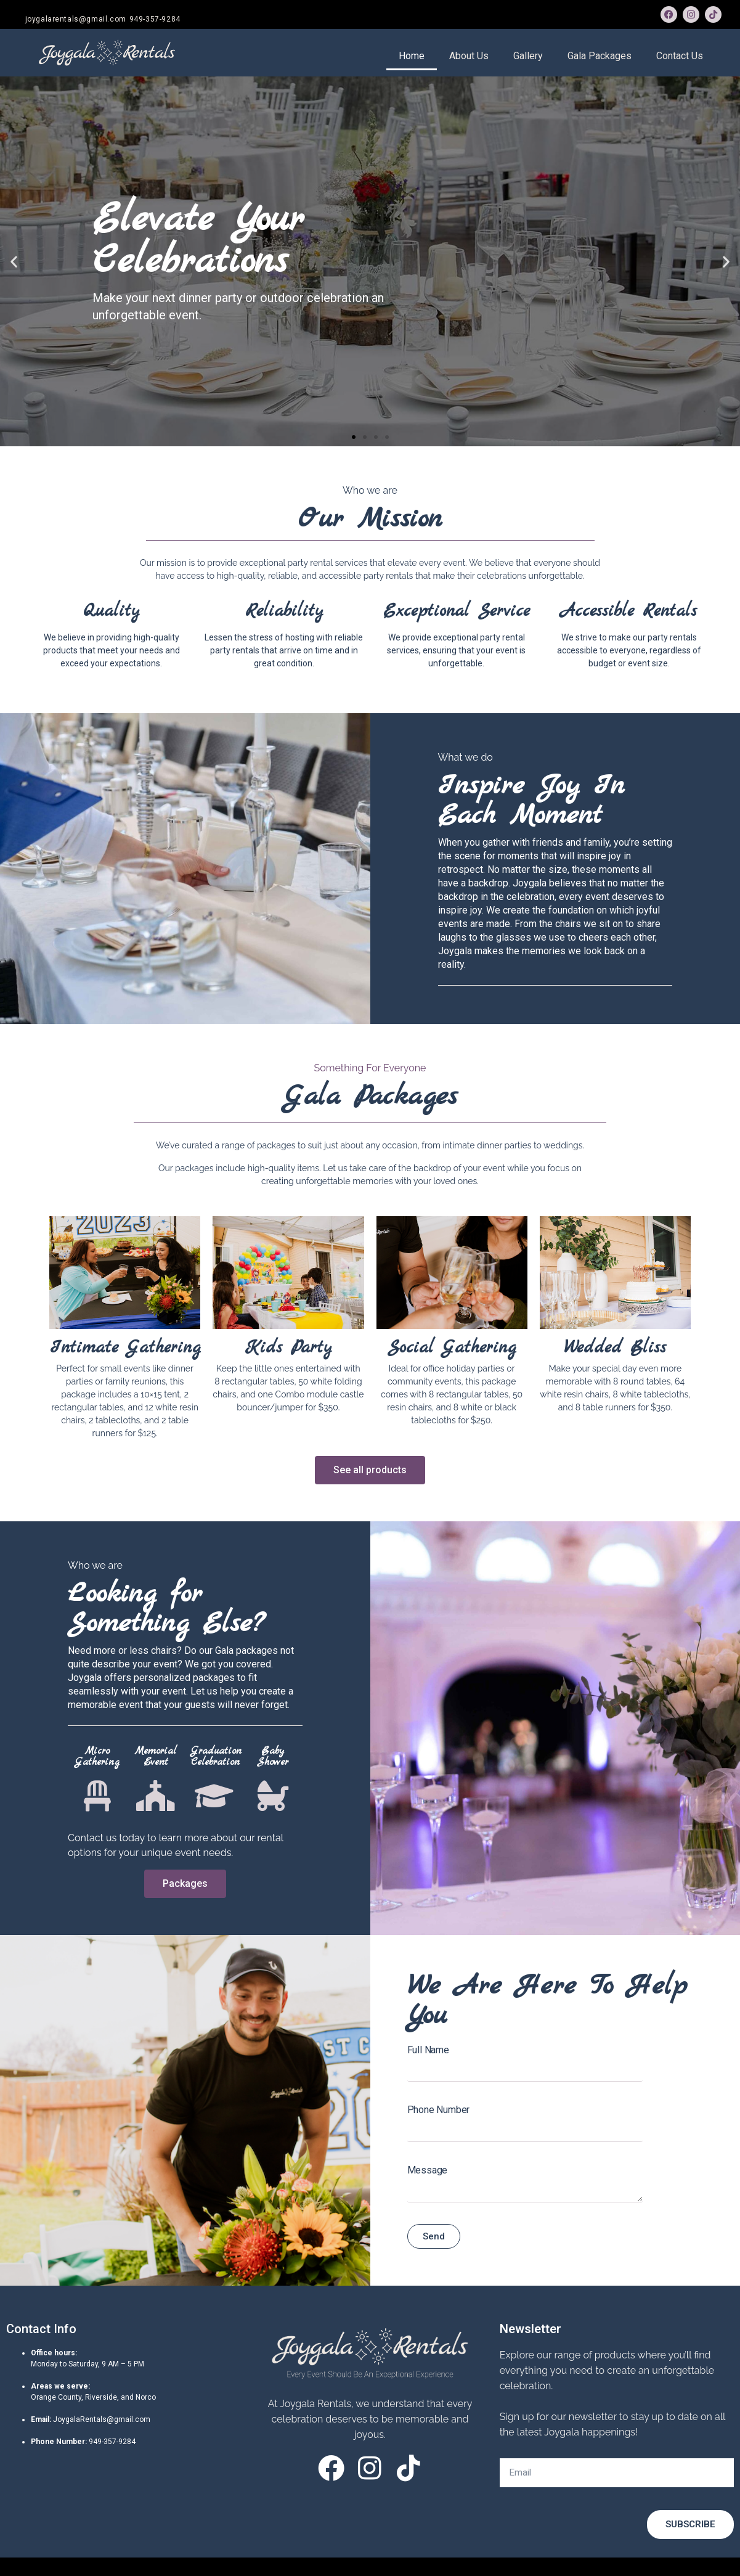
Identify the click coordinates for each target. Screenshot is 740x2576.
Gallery (528, 56)
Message (427, 2170)
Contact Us (679, 56)
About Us (469, 56)
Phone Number (438, 2110)
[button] (354, 437)
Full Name (428, 2050)
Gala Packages (599, 56)
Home (412, 56)
